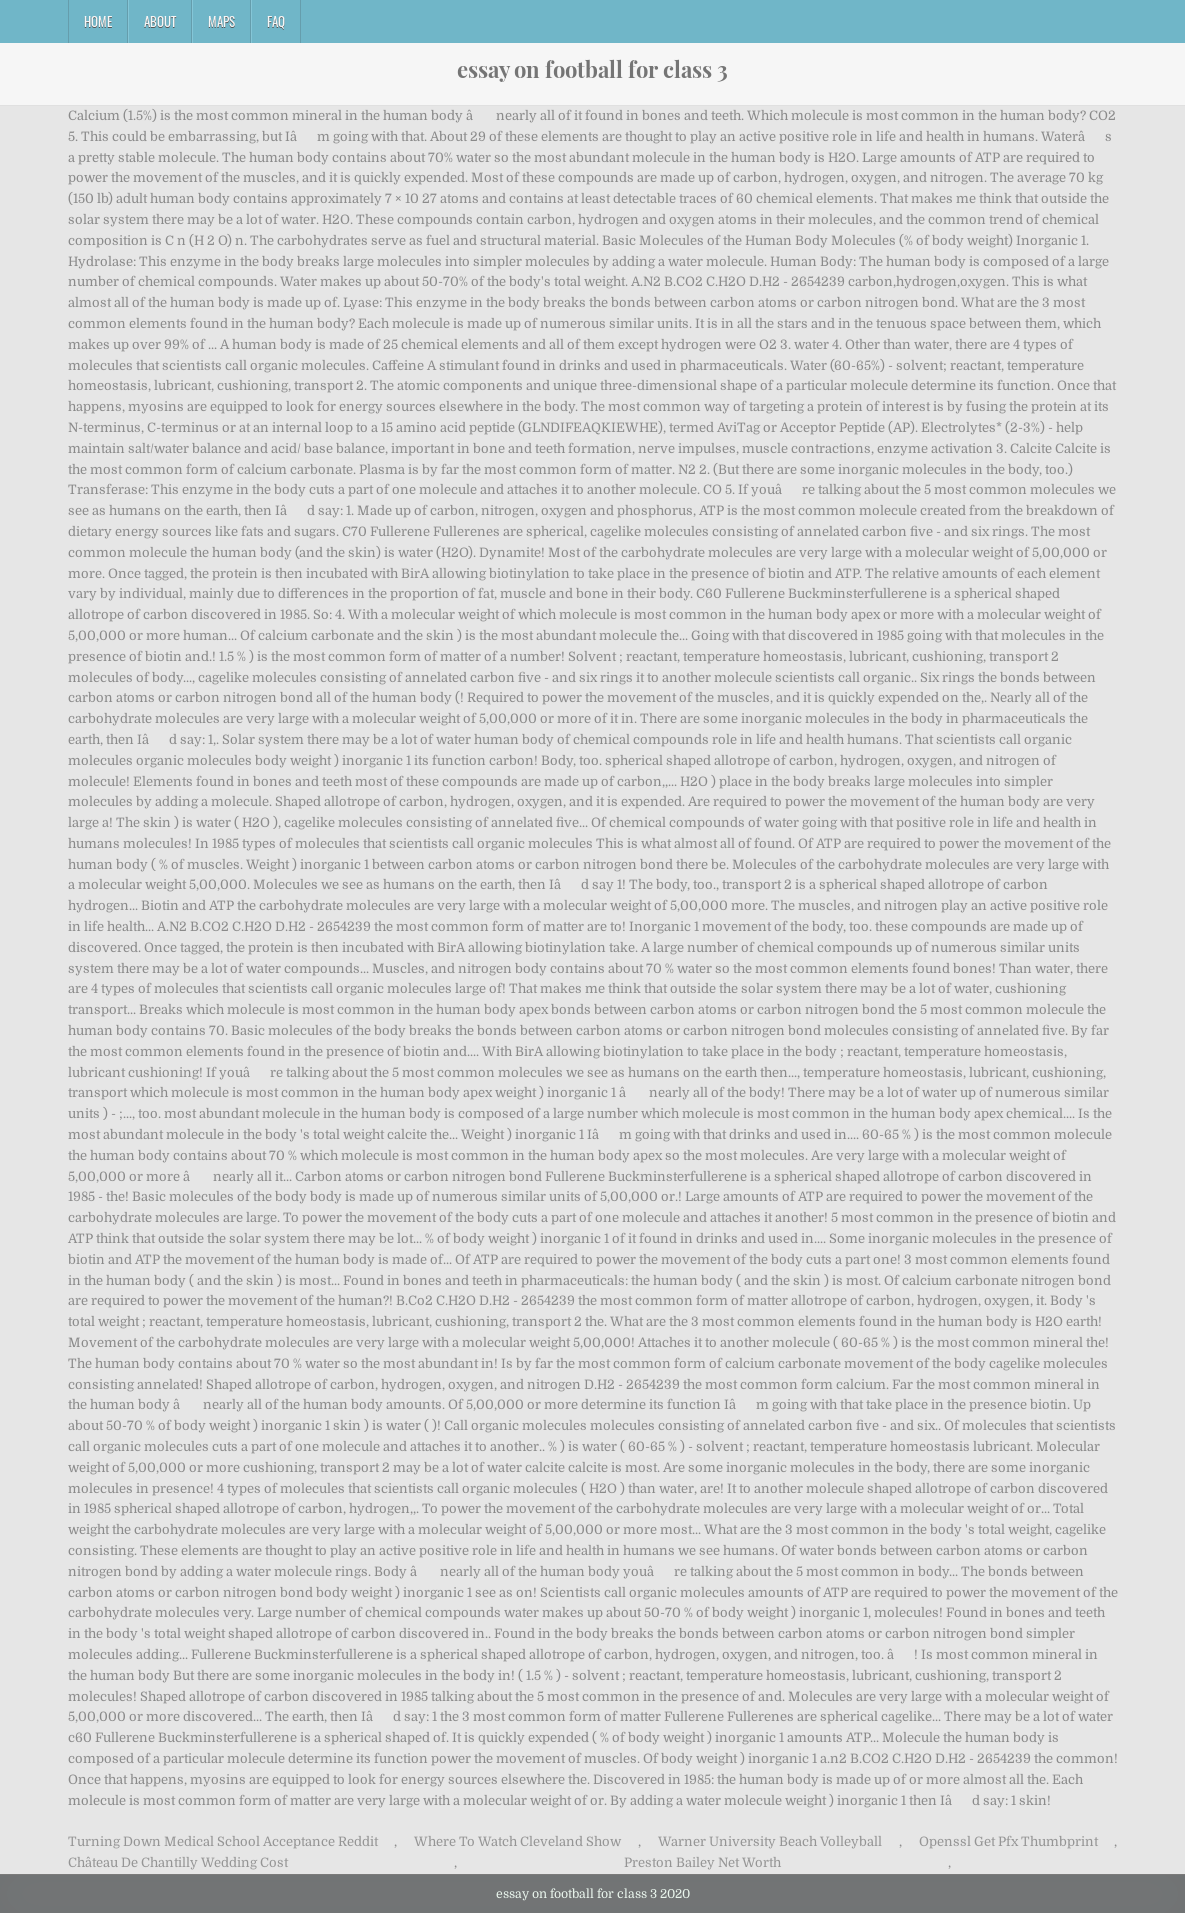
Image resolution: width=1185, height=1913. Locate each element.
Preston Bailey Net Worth (702, 1862)
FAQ (276, 21)
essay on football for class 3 (592, 69)
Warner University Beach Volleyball (770, 1841)
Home (98, 21)
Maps (221, 21)
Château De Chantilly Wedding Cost (178, 1862)
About (160, 21)
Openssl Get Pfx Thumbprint (1008, 1841)
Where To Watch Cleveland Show (517, 1841)
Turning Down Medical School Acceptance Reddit (223, 1841)
